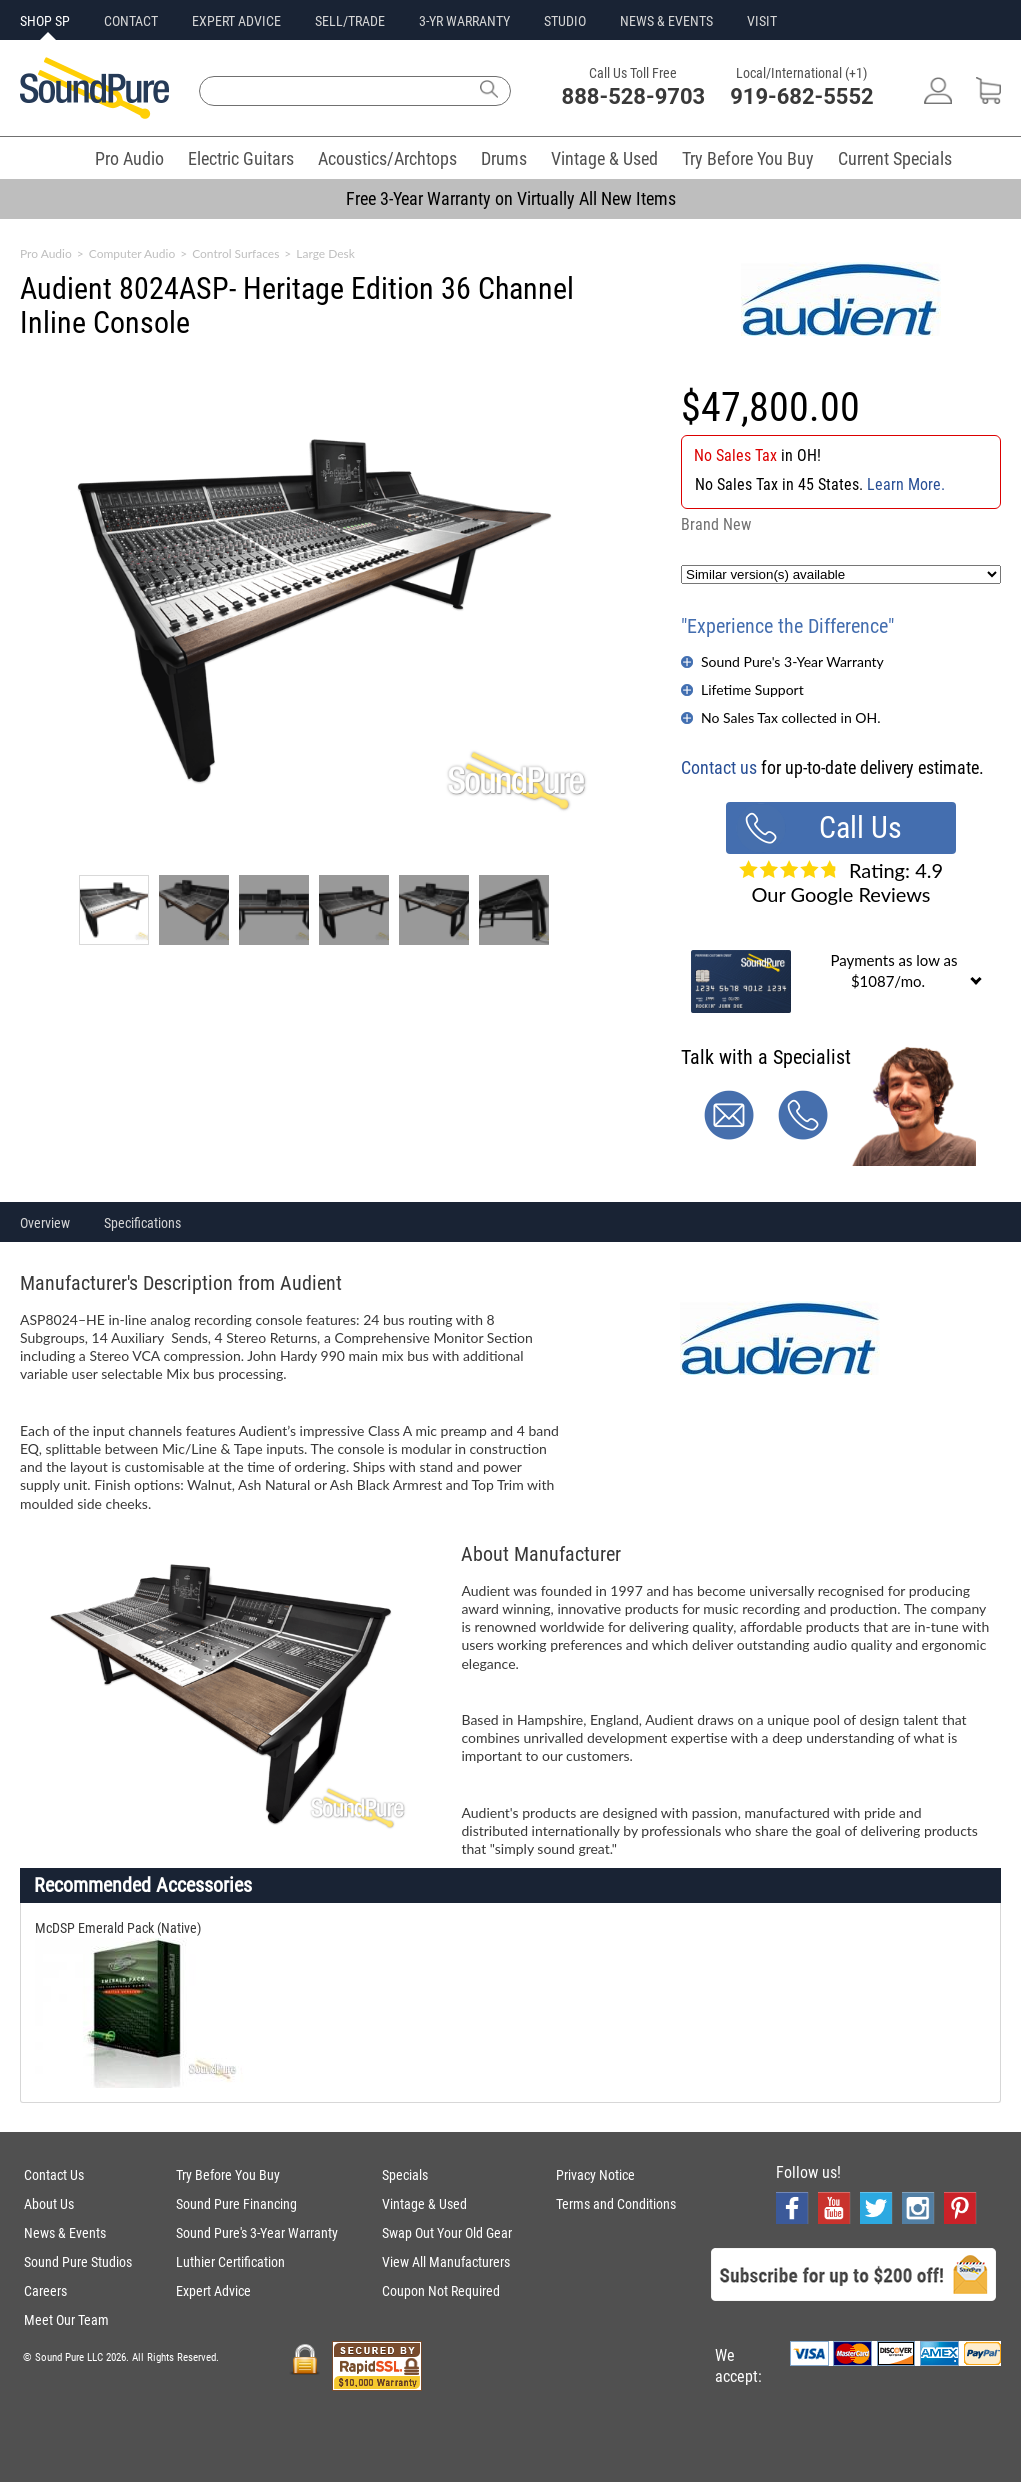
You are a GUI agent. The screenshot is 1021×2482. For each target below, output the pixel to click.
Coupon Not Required (441, 2291)
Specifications (142, 1223)
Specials (405, 2175)
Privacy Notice (595, 2175)
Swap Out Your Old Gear (447, 2233)
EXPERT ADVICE (236, 21)
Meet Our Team (66, 2320)
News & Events (65, 2233)
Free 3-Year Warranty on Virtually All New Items (511, 198)
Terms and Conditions (616, 2204)
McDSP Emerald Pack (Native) (118, 1928)
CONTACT (131, 21)
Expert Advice (213, 2291)
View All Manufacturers (446, 2262)
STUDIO (565, 21)
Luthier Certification (230, 2262)
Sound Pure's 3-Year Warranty (792, 661)
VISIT (762, 21)
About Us (49, 2204)
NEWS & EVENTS (666, 21)
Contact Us (54, 2175)
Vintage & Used (604, 158)
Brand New (716, 524)
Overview (45, 1223)
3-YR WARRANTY (464, 21)
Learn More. (906, 484)
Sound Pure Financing (236, 2204)
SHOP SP (45, 21)
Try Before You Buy (748, 158)
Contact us (719, 767)
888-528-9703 (634, 96)
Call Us (860, 827)
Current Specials (895, 158)
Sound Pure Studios (78, 2262)
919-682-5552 (802, 96)
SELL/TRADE (350, 21)
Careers (45, 2291)
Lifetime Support (752, 689)
